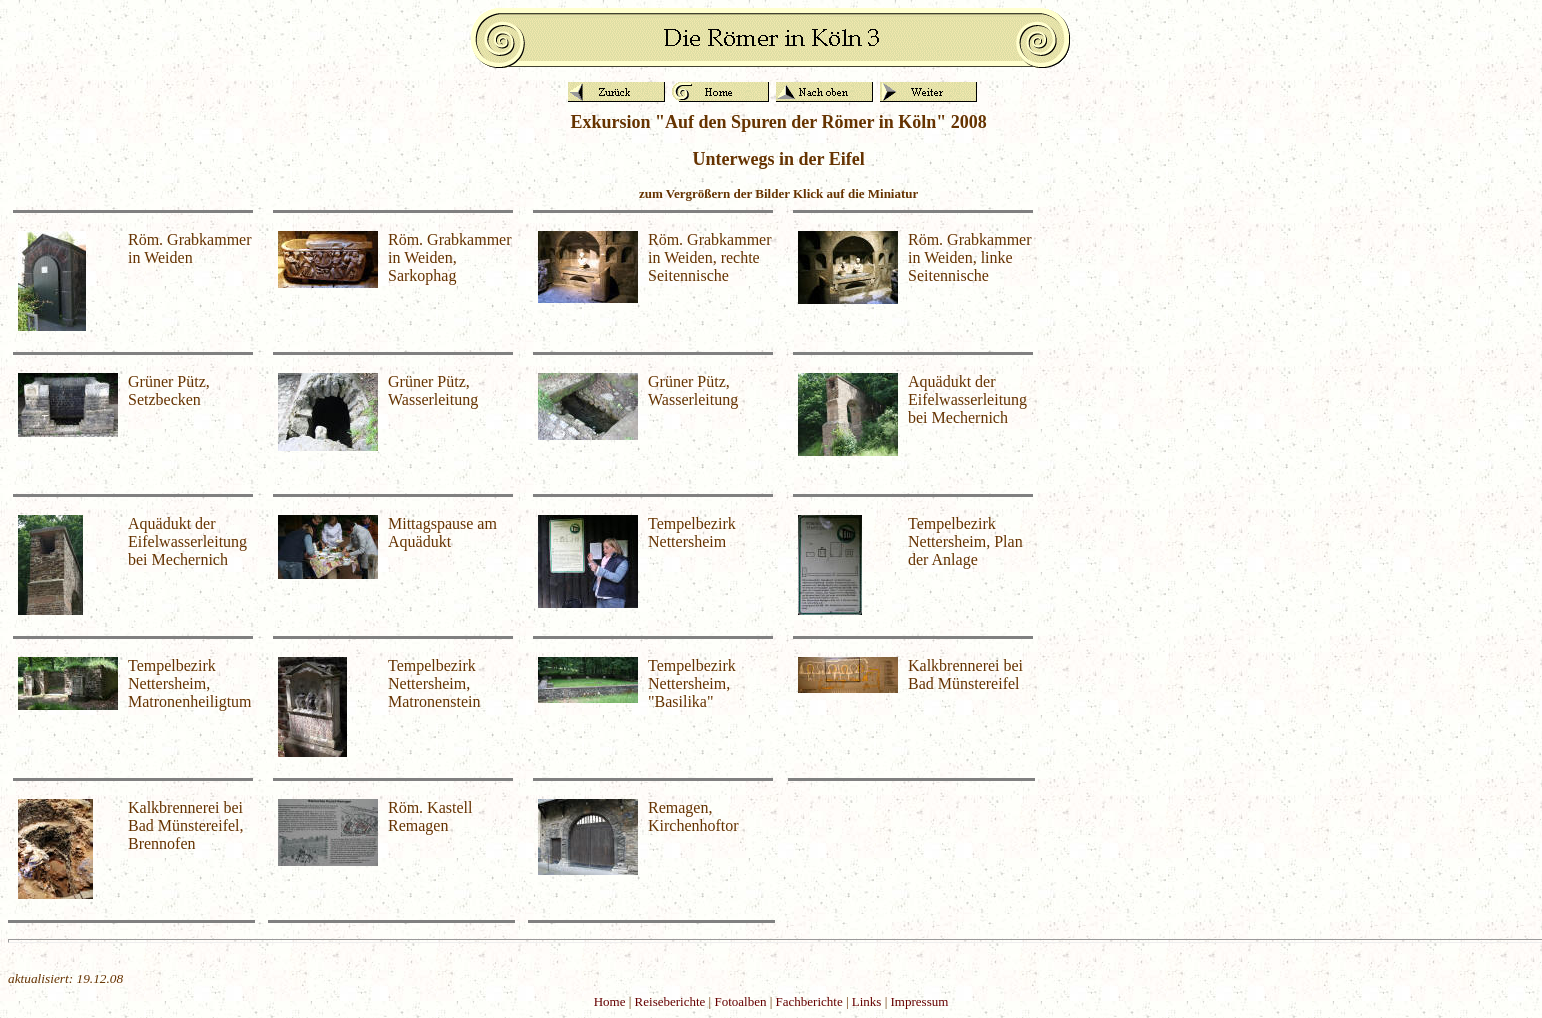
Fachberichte (809, 1001)
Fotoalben (740, 1001)
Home (610, 1001)
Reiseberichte (670, 1001)
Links (867, 1001)
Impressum (920, 1001)
